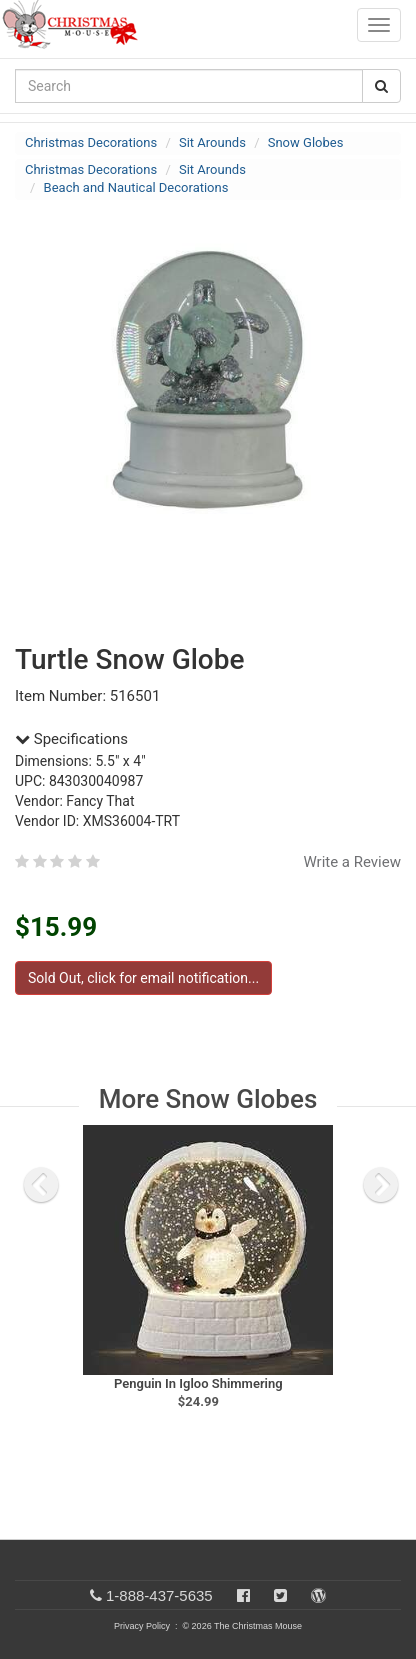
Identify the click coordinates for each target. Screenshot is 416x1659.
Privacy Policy (142, 1626)
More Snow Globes (208, 1099)
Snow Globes (306, 142)
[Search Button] (381, 86)
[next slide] (381, 1185)
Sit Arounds (212, 142)
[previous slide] (41, 1185)
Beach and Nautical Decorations (136, 187)
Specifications (71, 739)
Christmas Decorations (91, 142)
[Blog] (318, 1595)
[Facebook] (243, 1595)
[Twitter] (280, 1595)
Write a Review (352, 862)
